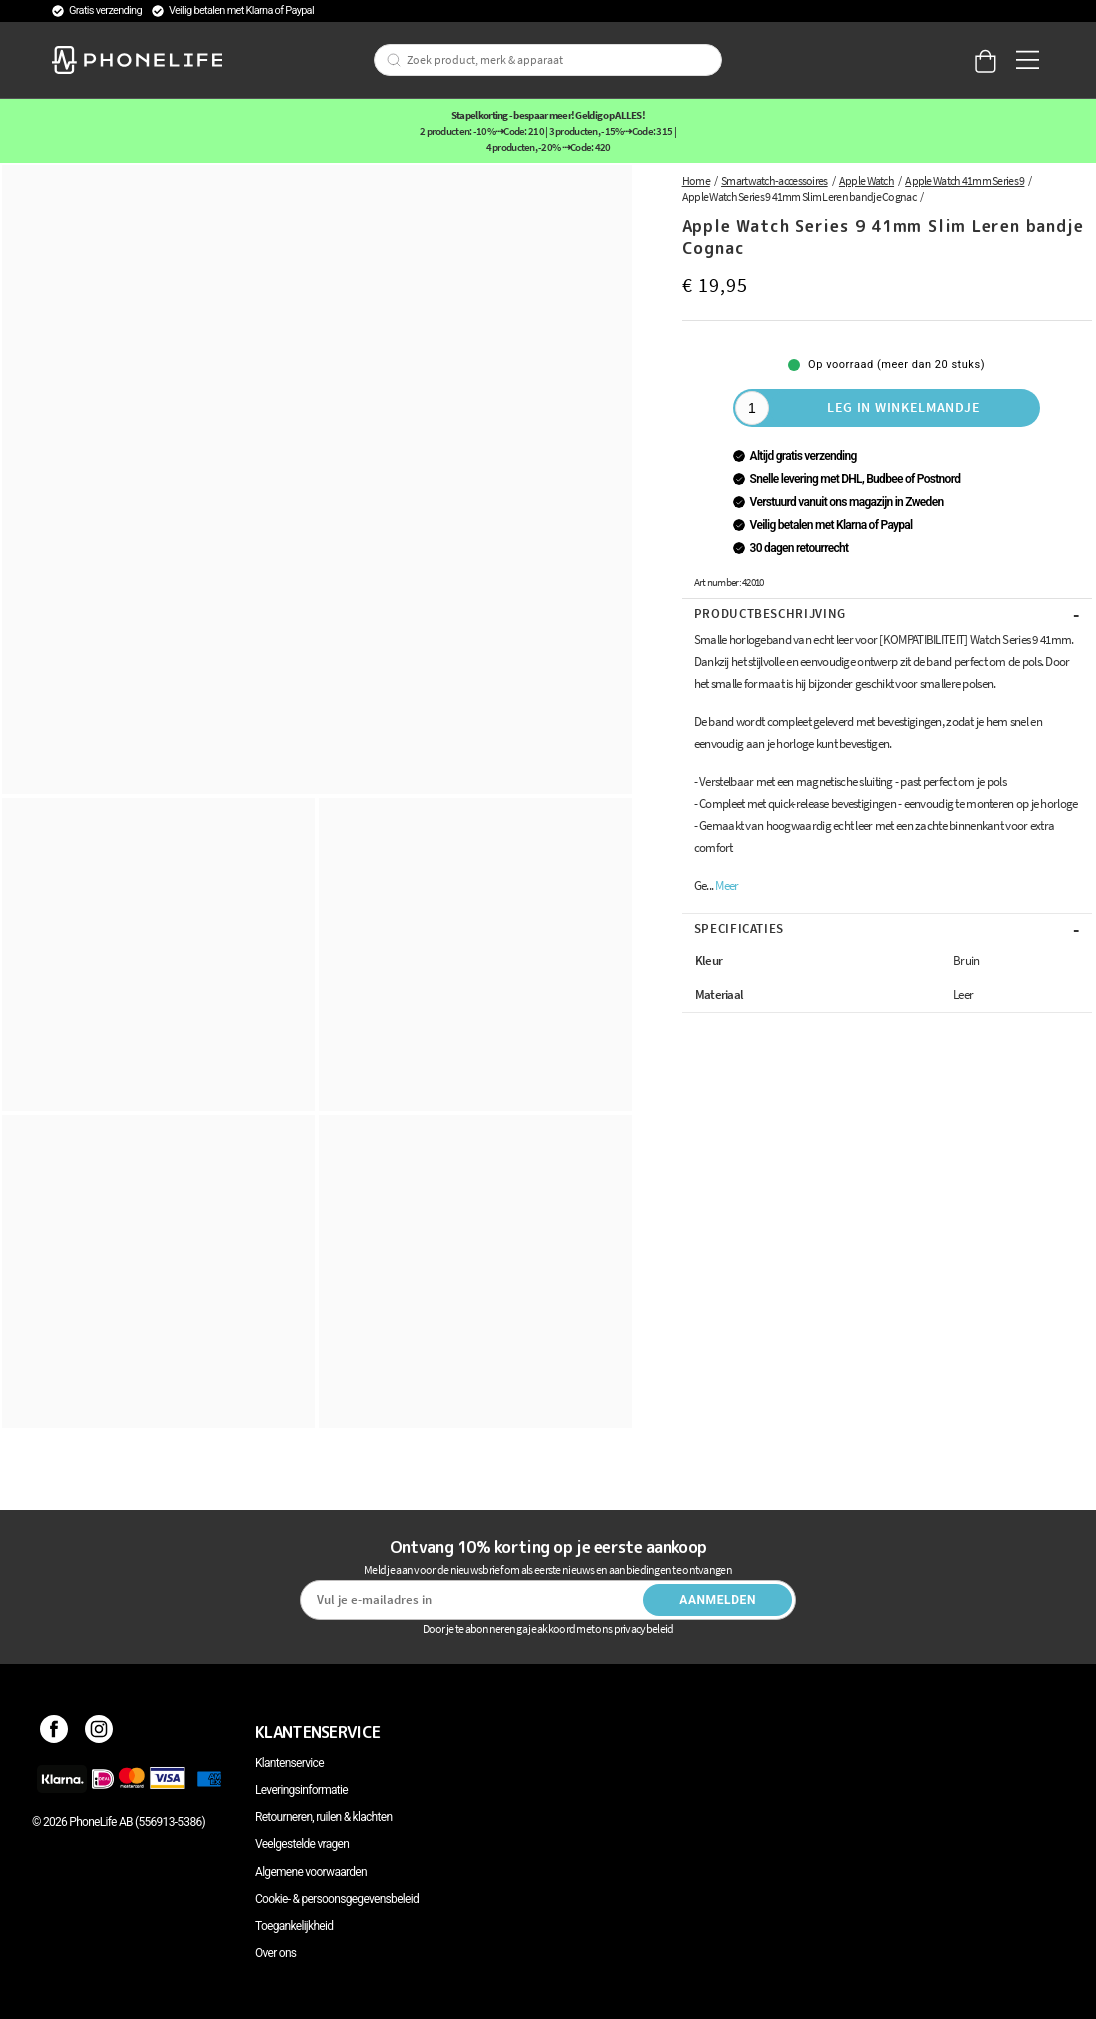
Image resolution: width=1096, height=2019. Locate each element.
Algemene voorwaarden (311, 1872)
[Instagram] (99, 1732)
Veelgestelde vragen (302, 1844)
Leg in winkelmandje (903, 407)
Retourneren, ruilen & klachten (323, 1817)
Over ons (275, 1953)
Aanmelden (717, 1600)
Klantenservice (289, 1763)
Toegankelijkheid (294, 1926)
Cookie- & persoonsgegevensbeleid (337, 1899)
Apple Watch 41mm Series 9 (964, 180)
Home (696, 180)
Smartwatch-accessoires (774, 180)
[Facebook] (54, 1732)
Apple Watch (866, 180)
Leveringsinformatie (301, 1790)
